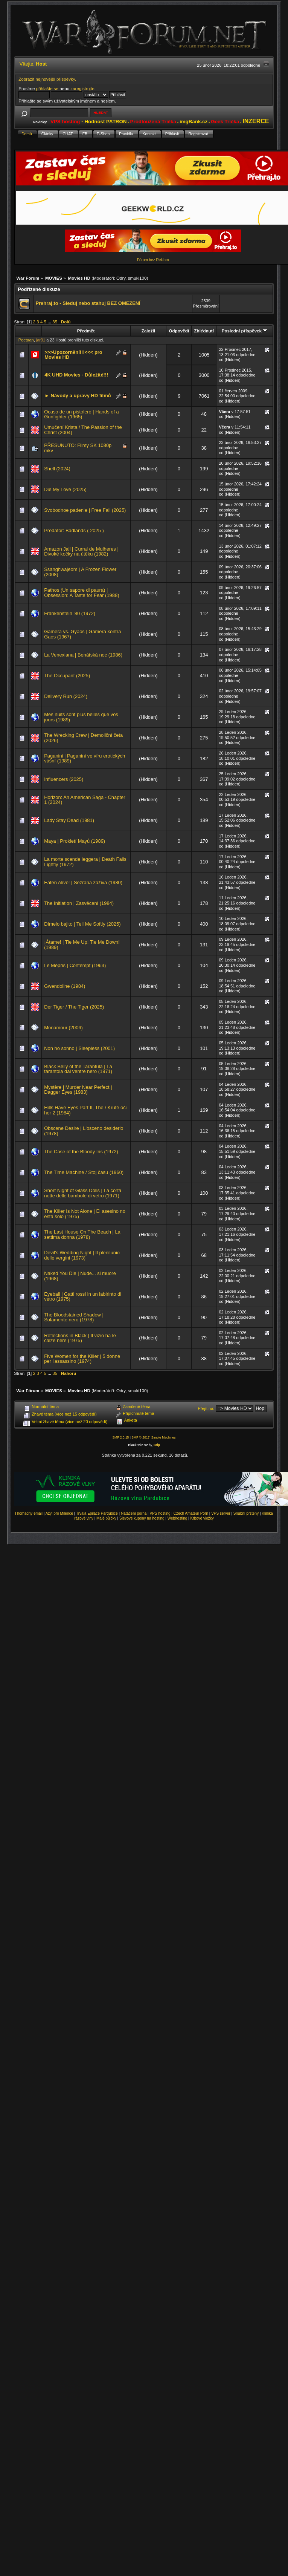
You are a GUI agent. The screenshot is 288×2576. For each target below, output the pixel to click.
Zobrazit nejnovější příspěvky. (47, 79)
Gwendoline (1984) (64, 986)
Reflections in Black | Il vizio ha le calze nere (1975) (80, 1338)
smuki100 (137, 278)
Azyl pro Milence (59, 1513)
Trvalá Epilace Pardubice (97, 1513)
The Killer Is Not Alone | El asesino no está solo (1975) (84, 1213)
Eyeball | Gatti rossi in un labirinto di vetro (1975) (82, 1296)
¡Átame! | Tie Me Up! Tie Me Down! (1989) (82, 944)
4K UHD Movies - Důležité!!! (76, 375)
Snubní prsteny (246, 1513)
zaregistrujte (82, 88)
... (49, 321)
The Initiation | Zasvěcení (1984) (79, 903)
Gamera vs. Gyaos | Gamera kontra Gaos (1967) (82, 634)
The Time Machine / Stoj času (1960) (83, 1172)
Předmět (86, 330)
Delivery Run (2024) (65, 696)
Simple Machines (163, 1437)
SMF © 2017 (140, 1437)
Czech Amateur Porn (191, 1513)
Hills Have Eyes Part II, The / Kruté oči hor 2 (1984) (85, 1110)
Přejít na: (206, 1408)
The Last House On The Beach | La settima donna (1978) (82, 1234)
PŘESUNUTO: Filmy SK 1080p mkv (77, 447)
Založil (148, 330)
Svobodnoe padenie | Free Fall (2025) (85, 510)
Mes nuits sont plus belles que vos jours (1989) (81, 717)
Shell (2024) (57, 468)
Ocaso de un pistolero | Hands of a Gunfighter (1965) (81, 414)
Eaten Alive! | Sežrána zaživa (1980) (83, 882)
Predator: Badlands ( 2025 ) (74, 530)
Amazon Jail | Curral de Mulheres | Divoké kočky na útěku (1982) (81, 551)
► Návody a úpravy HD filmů (77, 395)
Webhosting (177, 1518)
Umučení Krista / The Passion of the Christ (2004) (83, 429)
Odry (120, 278)
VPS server (220, 1513)
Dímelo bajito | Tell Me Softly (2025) (82, 924)
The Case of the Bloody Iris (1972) (81, 1151)
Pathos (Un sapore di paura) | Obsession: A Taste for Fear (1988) (81, 592)
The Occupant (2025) (67, 675)
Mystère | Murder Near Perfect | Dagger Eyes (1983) (78, 1089)
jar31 (40, 340)
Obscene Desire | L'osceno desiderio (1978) (83, 1130)
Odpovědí (179, 330)
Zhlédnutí (203, 330)
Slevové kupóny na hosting (142, 1518)
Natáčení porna (133, 1513)
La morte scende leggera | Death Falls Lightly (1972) (85, 861)
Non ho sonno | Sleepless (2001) (79, 1048)
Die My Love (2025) (65, 489)
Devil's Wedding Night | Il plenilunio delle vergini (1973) (82, 1255)
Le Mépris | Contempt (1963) (75, 965)
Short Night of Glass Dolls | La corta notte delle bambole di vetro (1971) (82, 1193)
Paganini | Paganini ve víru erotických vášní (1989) (84, 758)
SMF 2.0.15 (120, 1437)
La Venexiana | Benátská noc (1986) (83, 655)
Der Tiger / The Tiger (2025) (74, 1007)
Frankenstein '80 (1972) (69, 613)
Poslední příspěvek (244, 330)
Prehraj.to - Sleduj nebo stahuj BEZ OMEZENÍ (87, 303)
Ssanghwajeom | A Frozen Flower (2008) (80, 571)
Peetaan (26, 340)
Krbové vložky (201, 1518)
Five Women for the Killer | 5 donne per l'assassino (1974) (82, 1358)
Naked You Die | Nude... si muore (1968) (80, 1275)
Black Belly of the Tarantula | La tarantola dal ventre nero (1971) (78, 1069)
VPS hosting (160, 1513)
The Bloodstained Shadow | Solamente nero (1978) (74, 1317)
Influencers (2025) (63, 779)
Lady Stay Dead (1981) (69, 820)
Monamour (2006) (63, 1027)
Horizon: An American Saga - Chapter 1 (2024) (84, 799)
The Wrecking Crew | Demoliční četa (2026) (83, 737)
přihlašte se (47, 88)
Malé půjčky (106, 1518)
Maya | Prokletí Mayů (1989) (74, 841)
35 (54, 321)
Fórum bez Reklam (153, 260)
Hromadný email (29, 1513)
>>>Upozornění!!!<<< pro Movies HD (73, 354)
